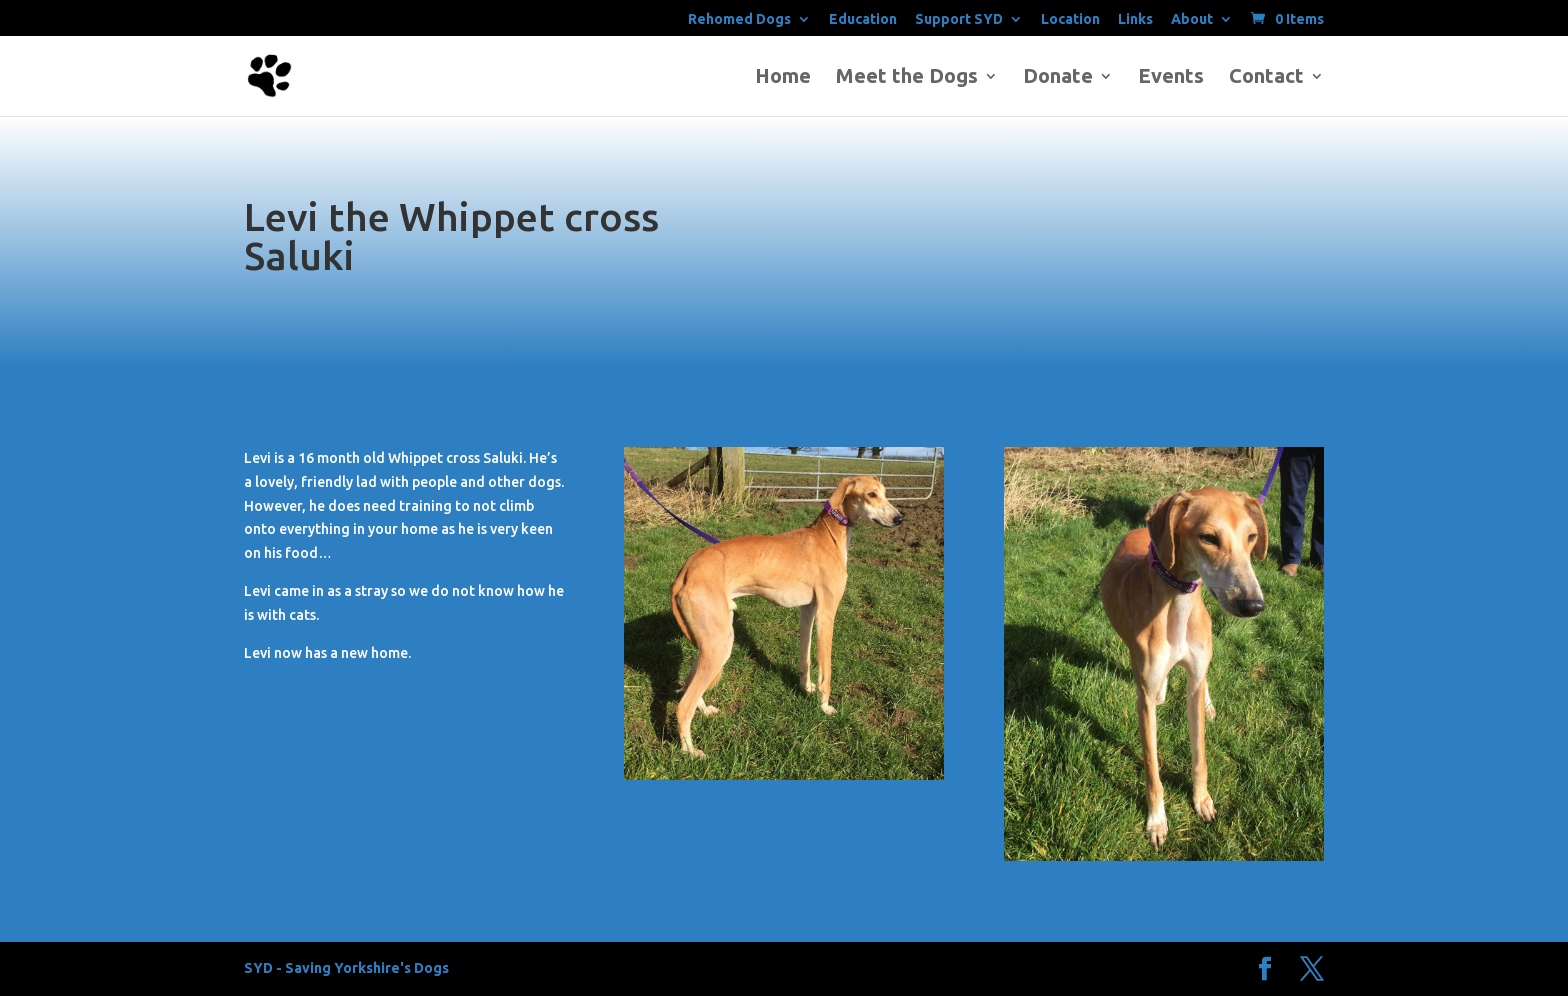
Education (863, 19)
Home (783, 78)
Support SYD (959, 19)
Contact (1266, 78)
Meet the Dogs (907, 78)
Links (1135, 19)
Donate (1058, 78)
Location (1070, 19)
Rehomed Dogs (739, 19)
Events (1171, 78)
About (1192, 19)
